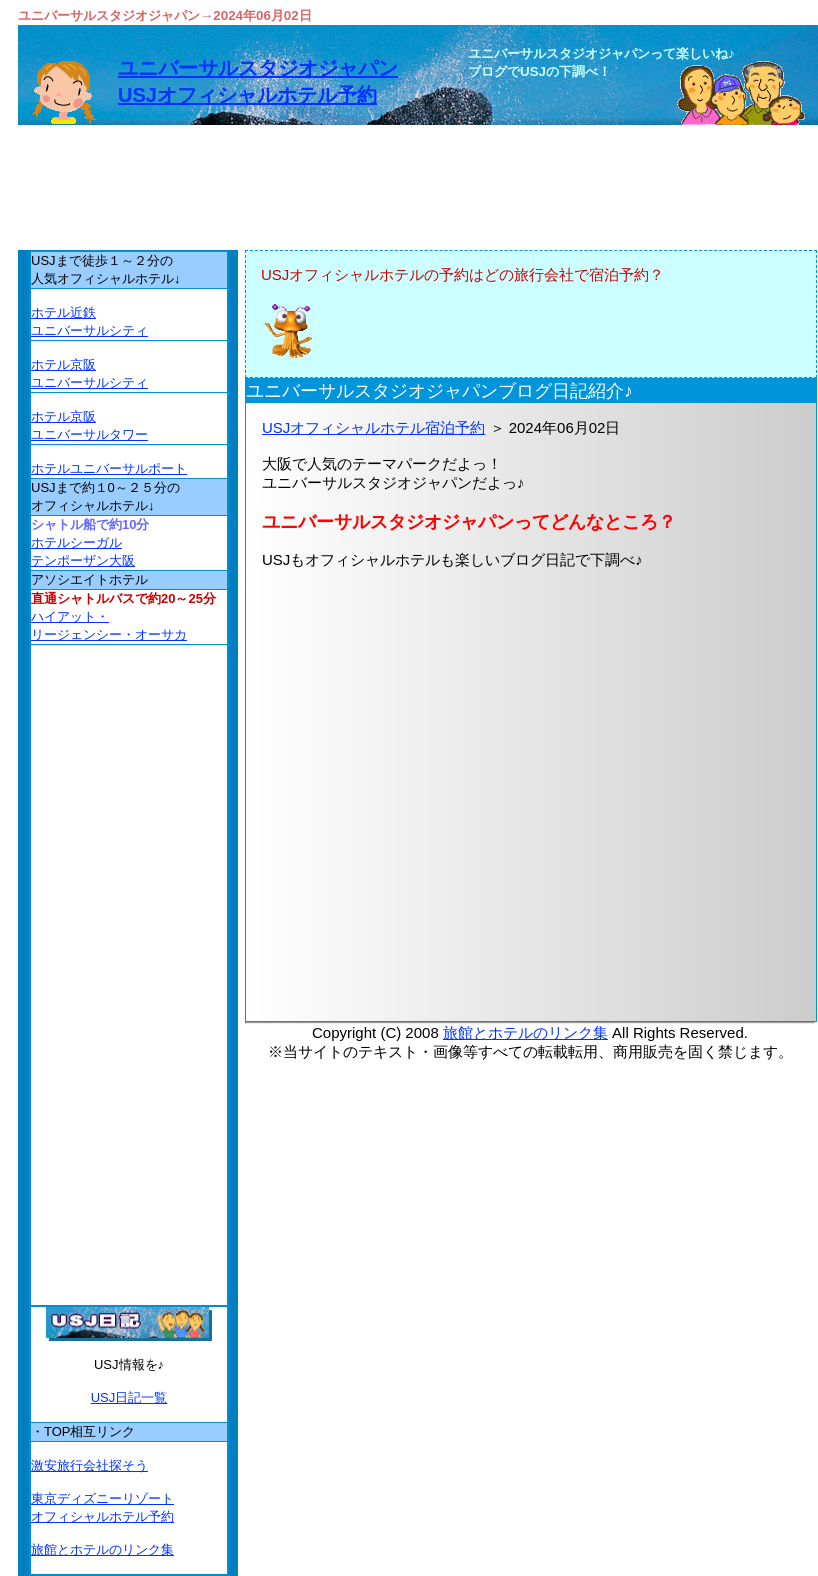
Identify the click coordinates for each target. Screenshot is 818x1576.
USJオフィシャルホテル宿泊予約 (373, 427)
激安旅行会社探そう (89, 1465)
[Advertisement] (531, 828)
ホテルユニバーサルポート (109, 468)
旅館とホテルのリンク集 (525, 1032)
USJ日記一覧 (129, 1397)
